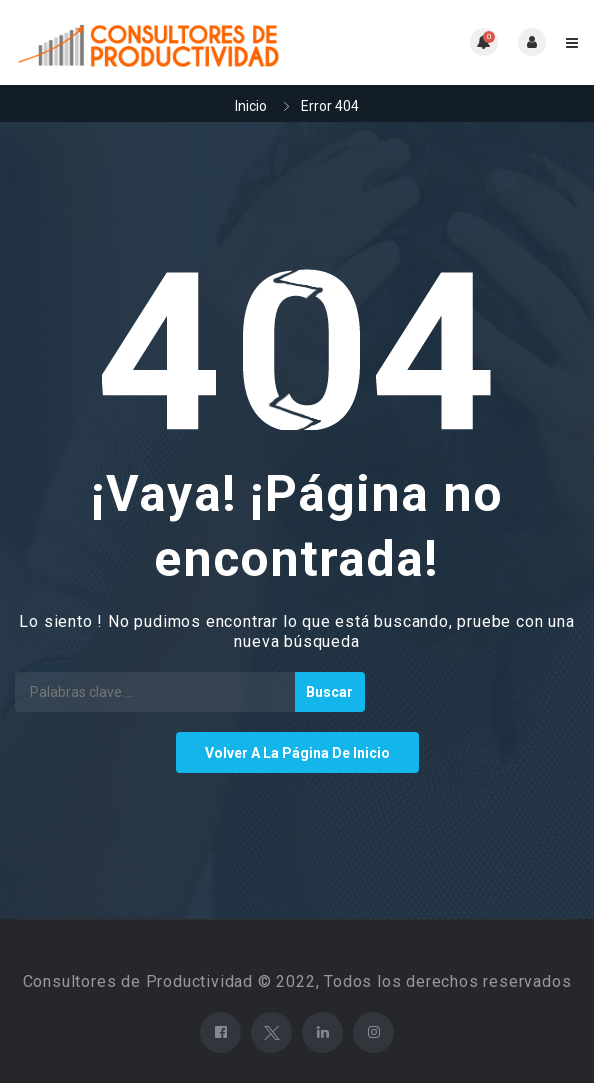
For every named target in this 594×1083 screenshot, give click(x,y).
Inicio (251, 106)
